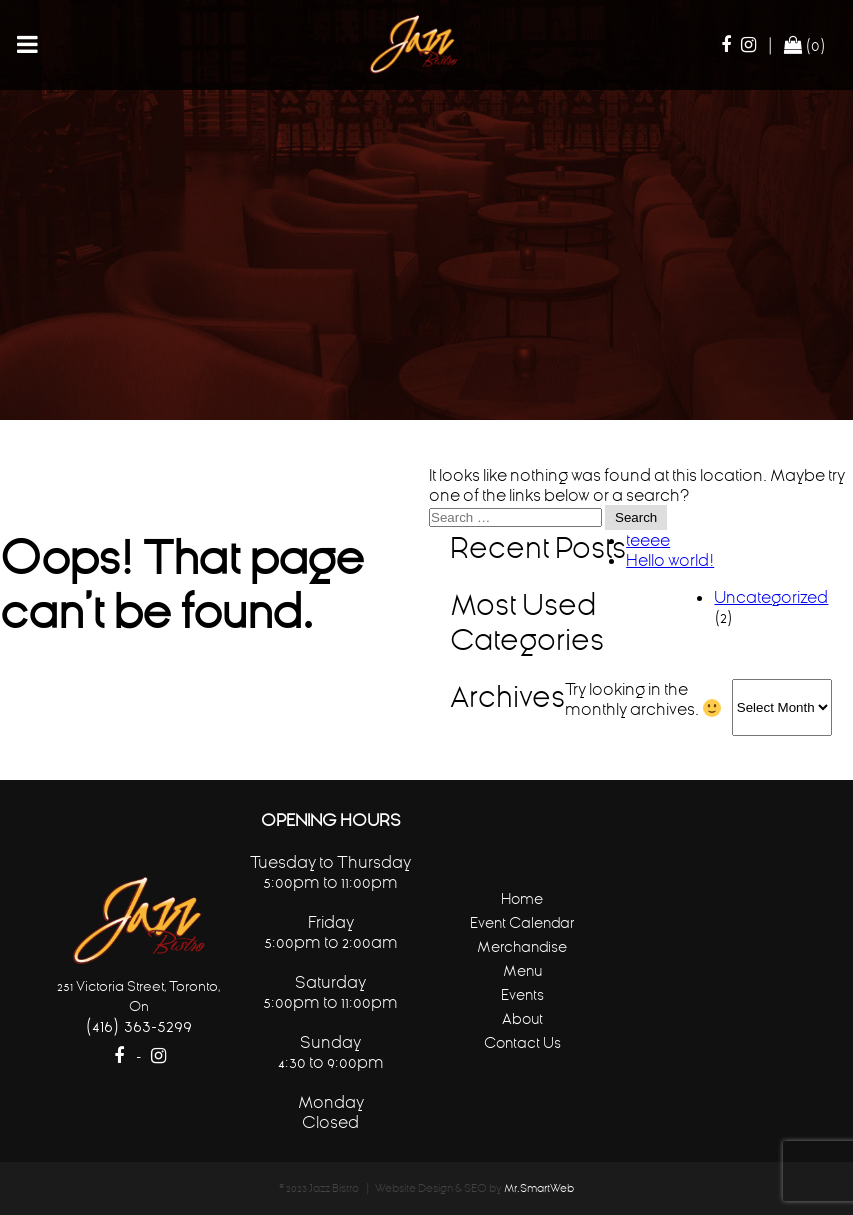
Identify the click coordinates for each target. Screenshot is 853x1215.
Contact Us (522, 1042)
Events (522, 994)
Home (522, 898)
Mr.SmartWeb (539, 1188)
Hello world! (670, 560)
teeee (648, 540)
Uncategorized (771, 597)
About (522, 1018)
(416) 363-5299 (138, 1025)
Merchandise (522, 946)
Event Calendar (522, 922)
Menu (522, 970)
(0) (805, 45)
